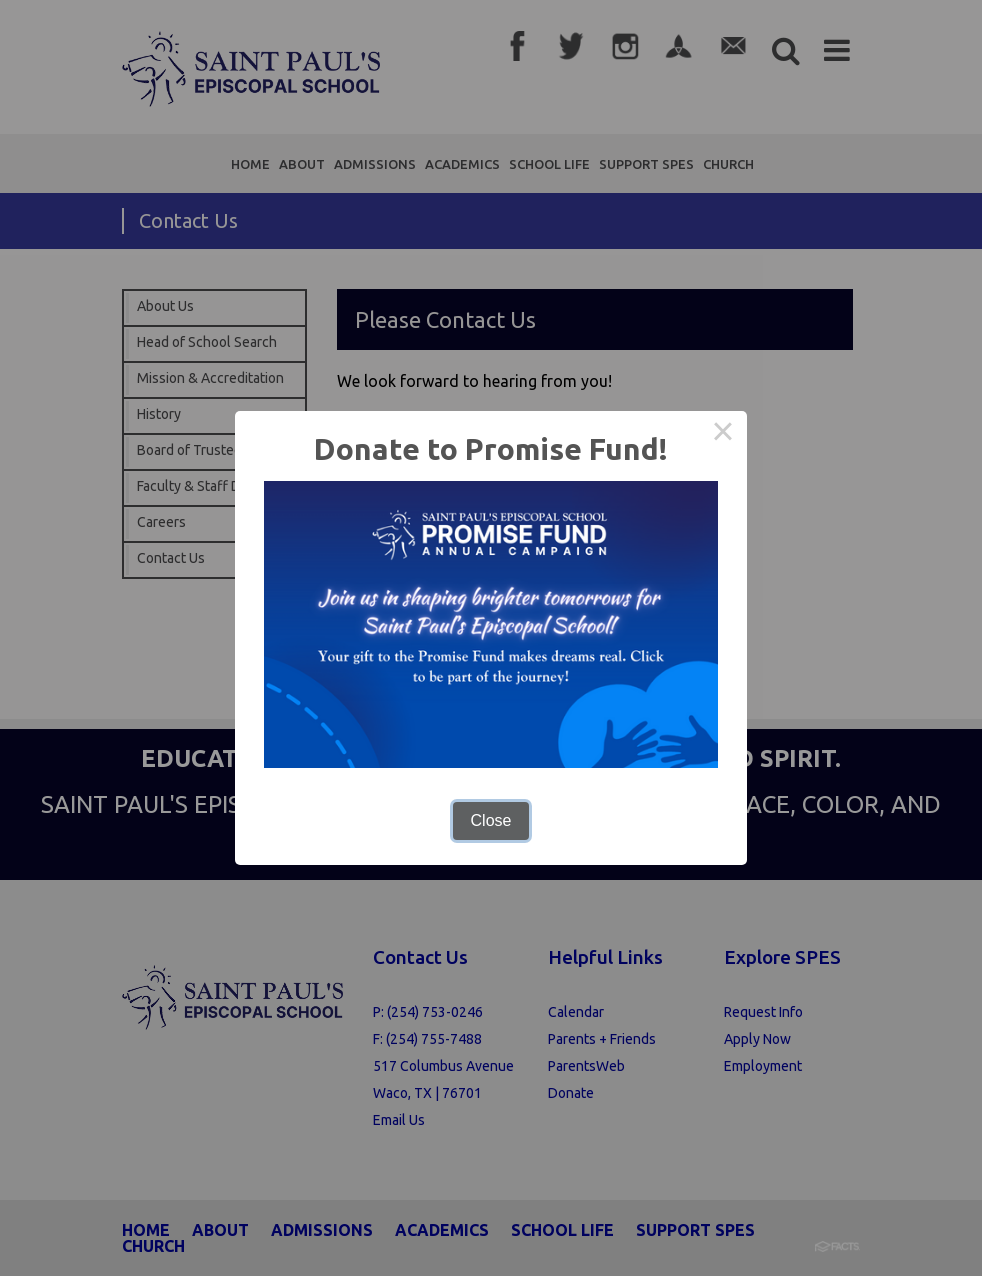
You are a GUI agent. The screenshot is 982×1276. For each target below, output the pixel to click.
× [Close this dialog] (723, 435)
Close (491, 820)
